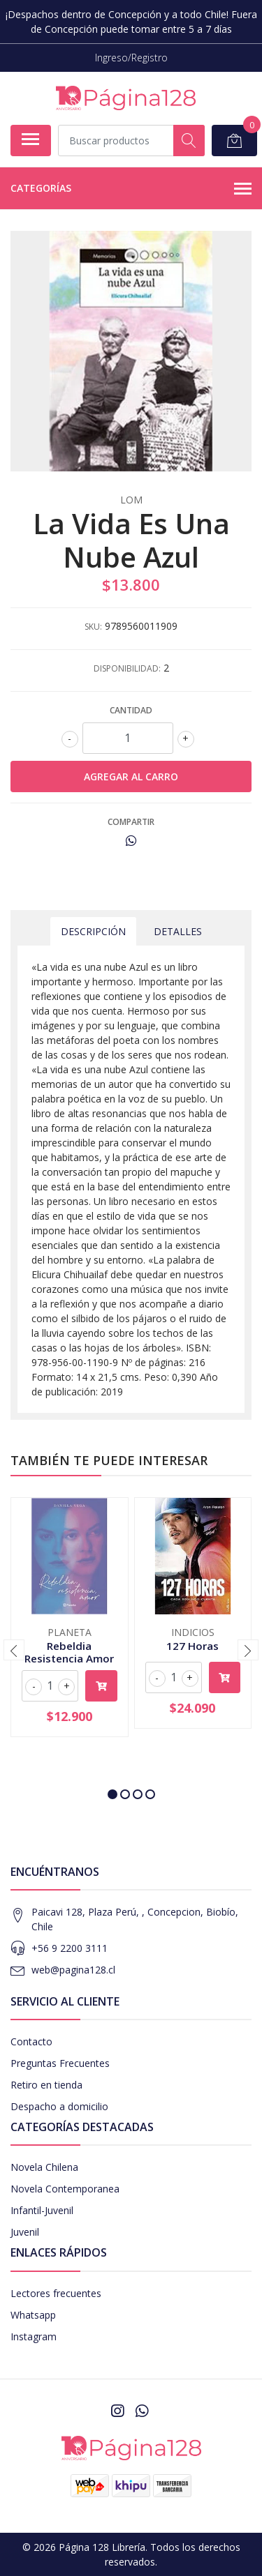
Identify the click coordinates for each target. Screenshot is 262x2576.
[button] (112, 1794)
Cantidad (131, 710)
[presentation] (13, 1649)
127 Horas (192, 1646)
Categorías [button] (131, 189)
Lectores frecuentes (55, 2293)
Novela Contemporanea (64, 2188)
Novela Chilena (44, 2167)
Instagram (33, 2336)
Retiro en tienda (46, 2084)
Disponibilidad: (127, 668)
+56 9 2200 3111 (69, 1948)
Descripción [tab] (93, 931)
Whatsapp (33, 2314)
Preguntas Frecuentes (60, 2063)
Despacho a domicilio (59, 2106)
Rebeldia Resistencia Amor (69, 1652)
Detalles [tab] (178, 931)
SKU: (93, 626)
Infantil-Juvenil (41, 2210)
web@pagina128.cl (73, 1969)
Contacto (31, 2041)
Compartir (131, 822)
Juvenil (24, 2231)
